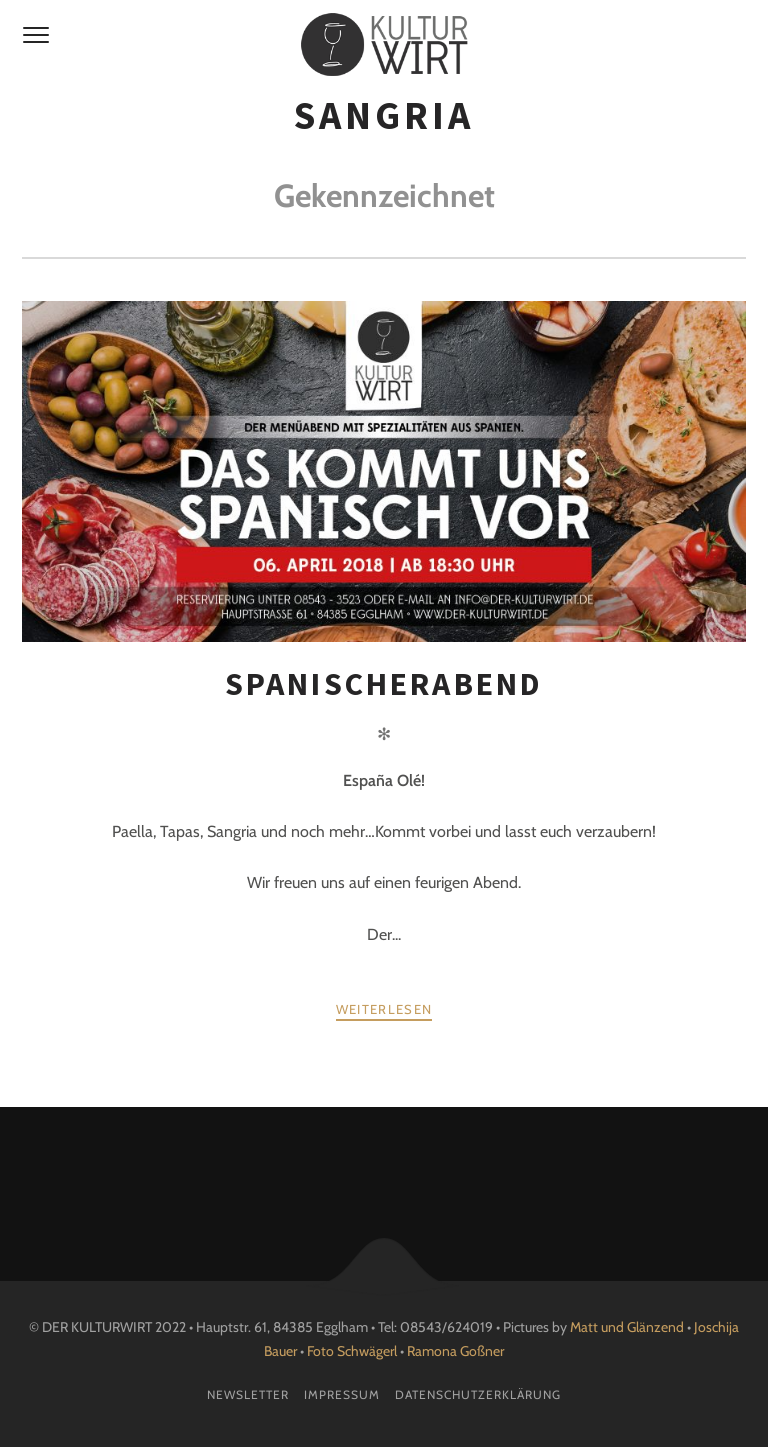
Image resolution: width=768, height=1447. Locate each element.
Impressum (342, 1394)
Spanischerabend (384, 684)
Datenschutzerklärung (478, 1394)
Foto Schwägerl (352, 1351)
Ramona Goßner (455, 1351)
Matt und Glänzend (627, 1327)
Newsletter (248, 1394)
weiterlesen (384, 1009)
